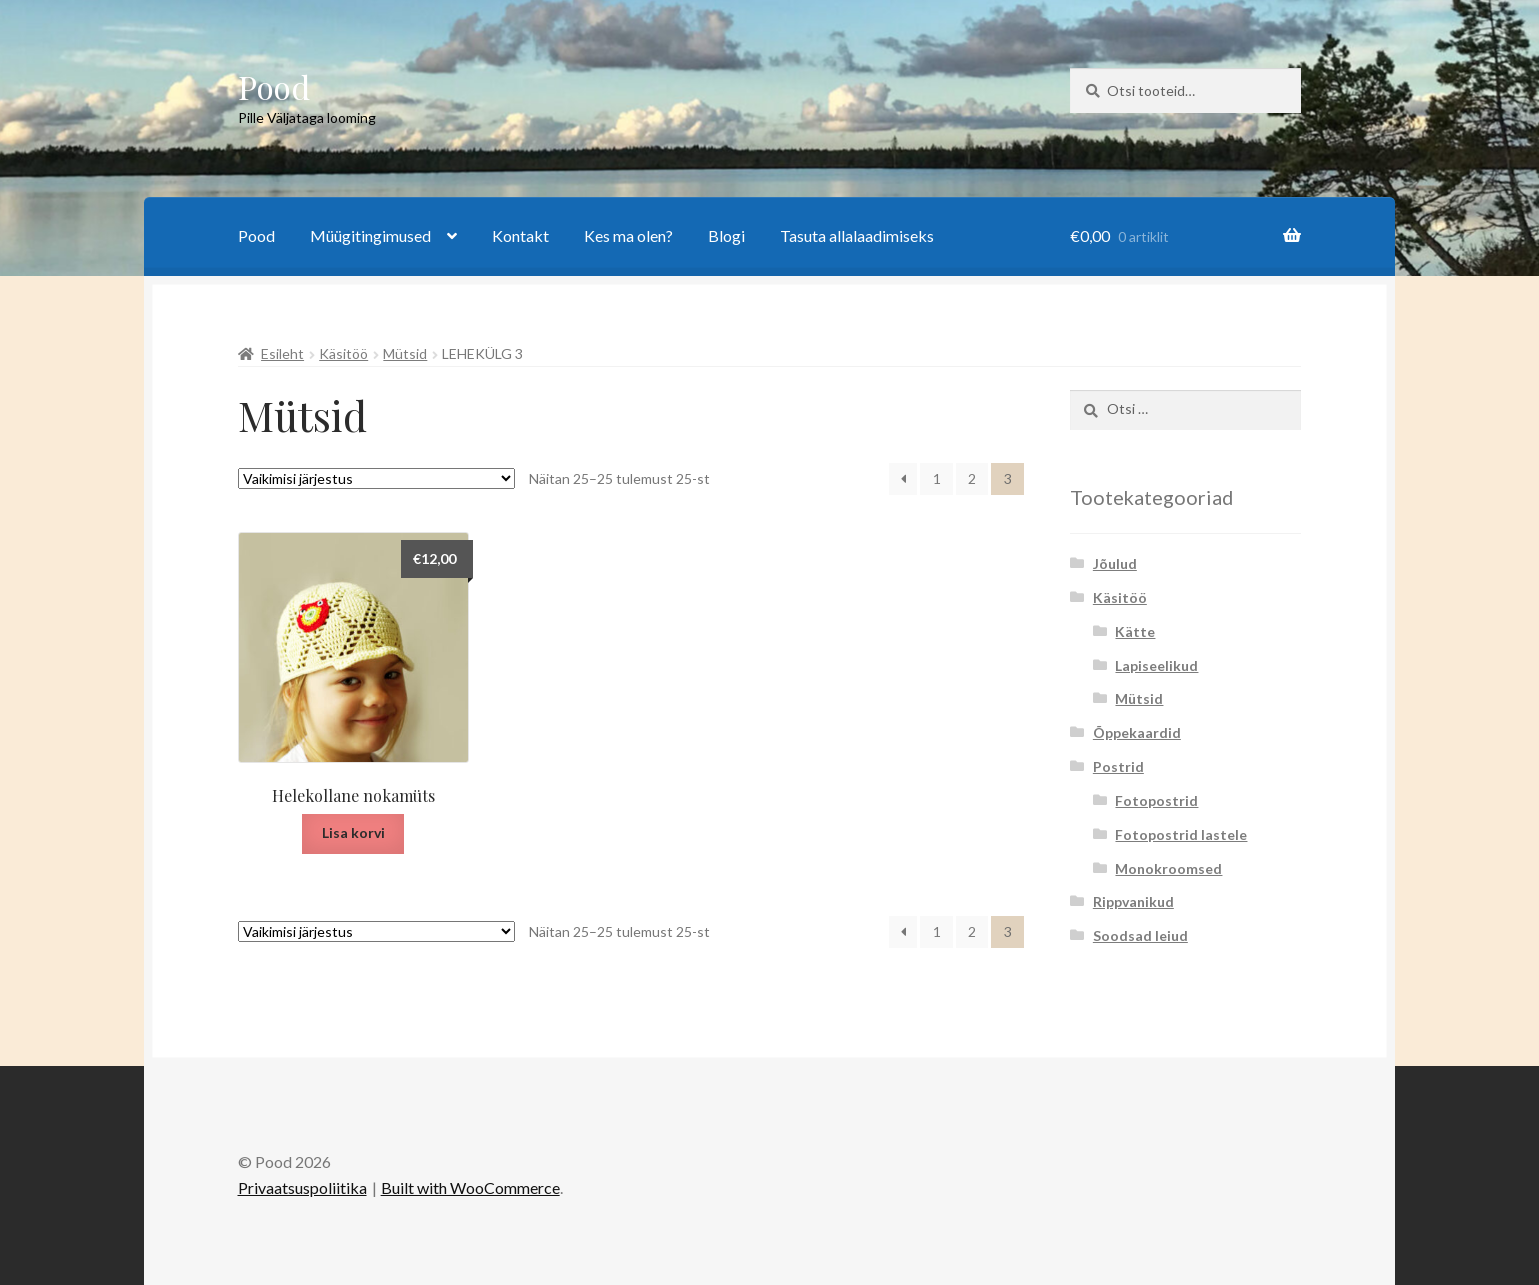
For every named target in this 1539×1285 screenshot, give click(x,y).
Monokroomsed (1168, 868)
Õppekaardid (1137, 732)
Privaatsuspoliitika (302, 1187)
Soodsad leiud (1140, 935)
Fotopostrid (1156, 800)
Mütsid (405, 353)
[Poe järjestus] (376, 478)
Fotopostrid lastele (1181, 834)
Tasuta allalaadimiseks (857, 235)
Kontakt (520, 235)
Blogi (726, 235)
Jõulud (1115, 563)
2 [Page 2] (972, 478)
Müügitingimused (370, 235)
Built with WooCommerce (470, 1187)
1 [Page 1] (937, 478)
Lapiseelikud (1156, 665)
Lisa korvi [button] (353, 832)
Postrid (1118, 766)
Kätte (1135, 631)
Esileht (282, 353)
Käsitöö (343, 353)
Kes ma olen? (628, 235)
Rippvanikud (1133, 901)
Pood (274, 86)
